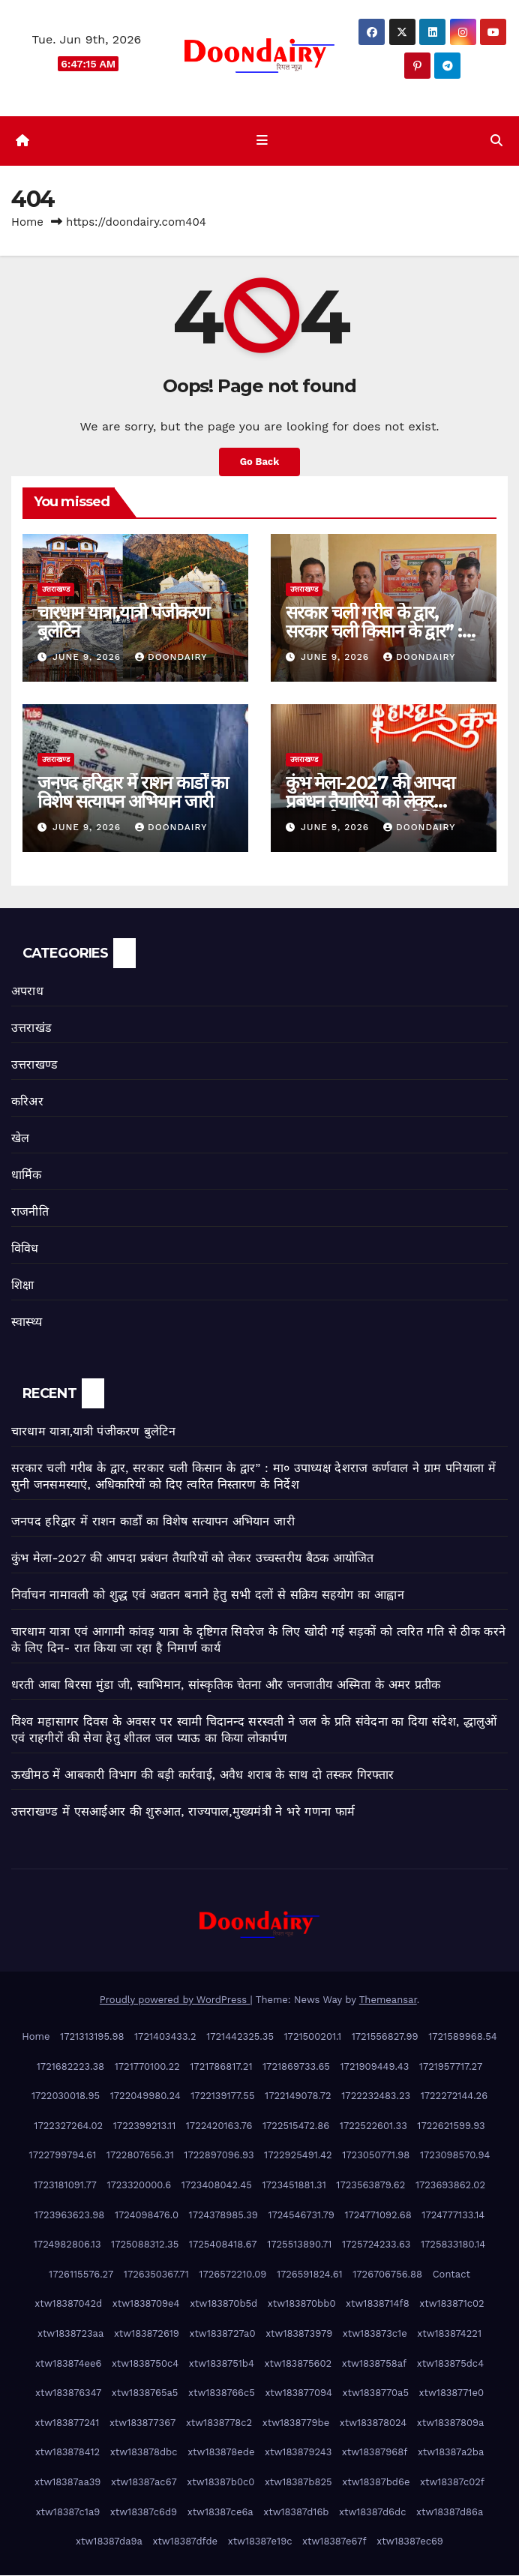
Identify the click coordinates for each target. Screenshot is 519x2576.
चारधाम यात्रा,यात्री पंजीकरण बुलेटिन (123, 622)
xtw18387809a (450, 2423)
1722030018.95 (66, 2097)
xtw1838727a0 (222, 2334)
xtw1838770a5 (376, 2394)
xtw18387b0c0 (220, 2482)
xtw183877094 (298, 2394)
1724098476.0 (146, 2215)
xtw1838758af (374, 2364)
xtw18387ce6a (221, 2512)
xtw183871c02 (451, 2305)
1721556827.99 (385, 2037)
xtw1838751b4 (221, 2364)
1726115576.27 (81, 2275)
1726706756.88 (387, 2275)
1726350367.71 (156, 2275)
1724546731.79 (301, 2215)
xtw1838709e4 (146, 2305)
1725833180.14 (453, 2245)
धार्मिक (26, 1176)
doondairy (171, 658)
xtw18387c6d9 (143, 2512)
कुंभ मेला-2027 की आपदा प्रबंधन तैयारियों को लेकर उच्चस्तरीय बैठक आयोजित (370, 802)
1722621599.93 (450, 2126)
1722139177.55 (222, 2097)
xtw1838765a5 (145, 2394)
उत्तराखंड (31, 1029)
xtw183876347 (68, 2394)
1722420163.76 (219, 2126)
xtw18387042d (68, 2305)
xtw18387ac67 (144, 2482)
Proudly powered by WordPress (175, 2001)
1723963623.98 (69, 2215)
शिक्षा (22, 1286)
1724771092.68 (377, 2215)
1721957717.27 (450, 2067)
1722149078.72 (298, 2097)
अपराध (27, 992)
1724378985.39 (223, 2215)
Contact (451, 2275)
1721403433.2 (165, 2037)
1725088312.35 (144, 2245)
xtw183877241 (67, 2423)
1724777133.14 (453, 2215)
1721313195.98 (92, 2037)
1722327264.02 (68, 2126)
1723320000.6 (138, 2185)
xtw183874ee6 (68, 2364)
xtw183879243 (298, 2453)
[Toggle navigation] (262, 141)
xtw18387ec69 (409, 2542)
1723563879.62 (370, 2185)
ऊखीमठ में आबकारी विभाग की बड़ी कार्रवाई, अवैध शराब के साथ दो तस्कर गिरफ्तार (202, 1775)
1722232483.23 (375, 2097)
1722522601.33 (373, 2126)
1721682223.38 (70, 2067)
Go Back (259, 463)
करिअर (27, 1103)
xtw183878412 (67, 2453)
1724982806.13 (67, 2245)
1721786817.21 (221, 2067)
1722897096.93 (219, 2156)
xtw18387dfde (185, 2542)
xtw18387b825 (298, 2482)
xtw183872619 (146, 2334)
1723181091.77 (65, 2185)
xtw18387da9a (109, 2542)
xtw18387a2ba (451, 2453)
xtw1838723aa (71, 2334)
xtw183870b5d (223, 2305)
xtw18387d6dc (372, 2512)
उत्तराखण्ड (56, 590)
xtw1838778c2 (219, 2423)
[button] (496, 141)
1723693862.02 (450, 2185)
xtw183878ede (221, 2453)
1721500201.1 (312, 2037)
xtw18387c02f (452, 2482)
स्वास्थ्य (26, 1323)
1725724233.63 (376, 2245)
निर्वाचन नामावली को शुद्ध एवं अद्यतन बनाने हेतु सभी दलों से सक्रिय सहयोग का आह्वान (207, 1595)
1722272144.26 (454, 2097)
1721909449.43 (375, 2067)
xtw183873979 (299, 2334)
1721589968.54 (462, 2037)
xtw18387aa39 (67, 2482)
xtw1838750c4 (145, 2364)
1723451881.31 (294, 2185)
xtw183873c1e (375, 2334)
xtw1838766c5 (221, 2394)
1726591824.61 (310, 2275)
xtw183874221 (449, 2334)
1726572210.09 (232, 2275)
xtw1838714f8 (378, 2305)
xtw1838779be (295, 2423)
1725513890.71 (299, 2245)
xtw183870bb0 (302, 2305)
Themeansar (388, 2001)
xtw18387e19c (260, 2542)
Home (27, 222)
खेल (20, 1139)
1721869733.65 (296, 2067)
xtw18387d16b (295, 2512)
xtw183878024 (373, 2423)
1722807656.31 (140, 2156)
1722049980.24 (145, 2097)
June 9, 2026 (88, 658)
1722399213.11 (144, 2126)
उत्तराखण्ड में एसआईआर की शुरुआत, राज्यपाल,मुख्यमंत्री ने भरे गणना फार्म (183, 1812)
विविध (25, 1250)
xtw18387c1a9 (68, 2512)
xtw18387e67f (334, 2542)
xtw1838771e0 (451, 2394)
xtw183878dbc (144, 2453)
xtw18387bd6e (376, 2482)
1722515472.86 (295, 2126)
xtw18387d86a (449, 2512)
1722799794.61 (63, 2156)
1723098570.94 (455, 2156)
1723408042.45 (217, 2185)
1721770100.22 (147, 2067)
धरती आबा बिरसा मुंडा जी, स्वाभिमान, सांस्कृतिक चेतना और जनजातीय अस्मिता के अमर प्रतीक (226, 1685)
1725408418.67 (223, 2245)
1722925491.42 (298, 2156)
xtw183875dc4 (450, 2364)
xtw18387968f (374, 2453)
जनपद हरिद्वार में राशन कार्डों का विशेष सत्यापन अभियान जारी (133, 792)
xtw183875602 (298, 2364)
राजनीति (30, 1213)
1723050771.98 (376, 2156)
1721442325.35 (240, 2037)
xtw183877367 (143, 2423)
